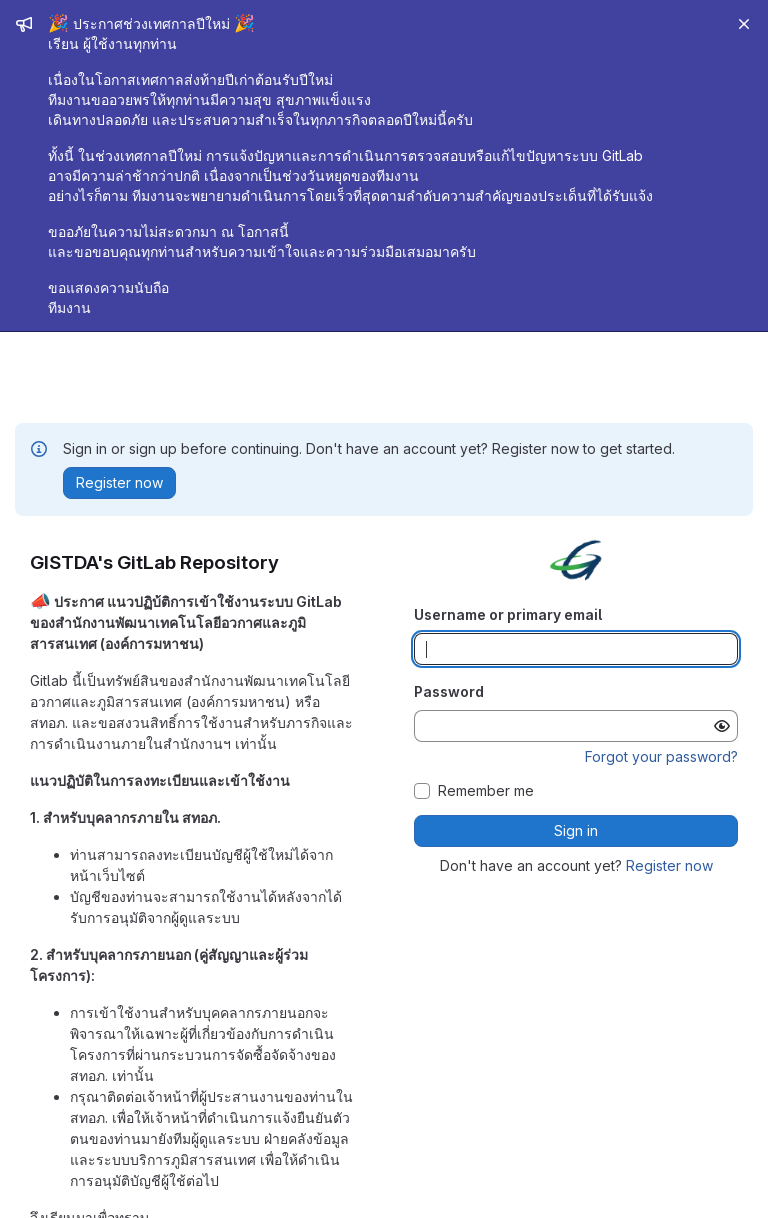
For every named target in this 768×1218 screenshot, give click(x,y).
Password (449, 691)
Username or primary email (508, 614)
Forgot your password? (661, 756)
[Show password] (722, 726)
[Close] (744, 24)
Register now (669, 865)
